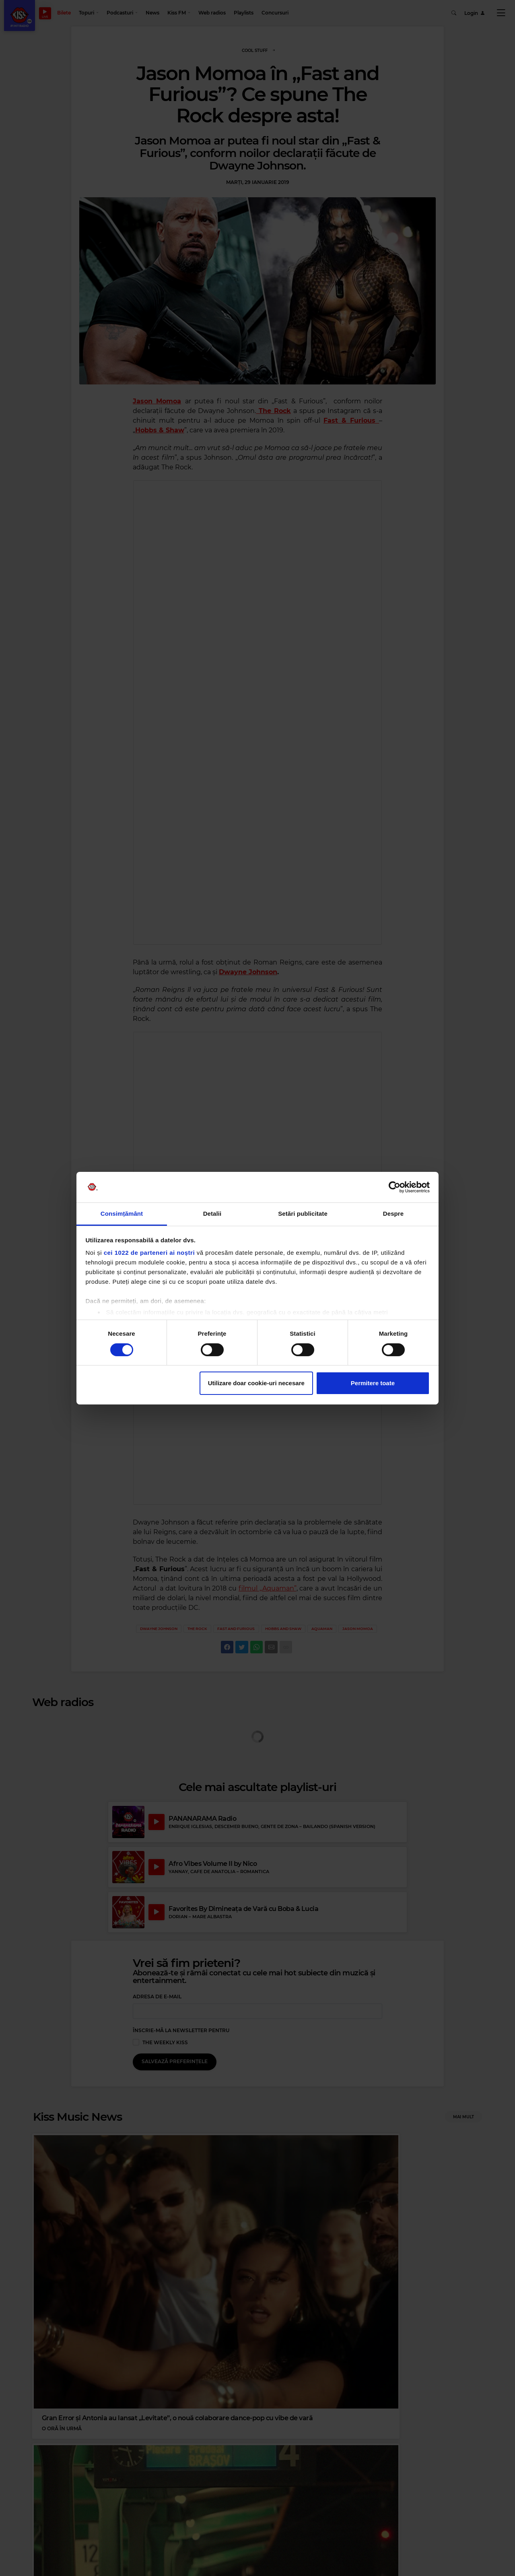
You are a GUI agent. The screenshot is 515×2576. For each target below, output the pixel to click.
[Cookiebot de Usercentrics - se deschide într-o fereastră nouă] (394, 1187)
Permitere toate (373, 1383)
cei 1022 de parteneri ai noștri (149, 1252)
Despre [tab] (393, 1213)
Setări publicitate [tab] (303, 1213)
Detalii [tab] (212, 1213)
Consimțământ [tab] (122, 1213)
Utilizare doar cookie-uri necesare (256, 1383)
